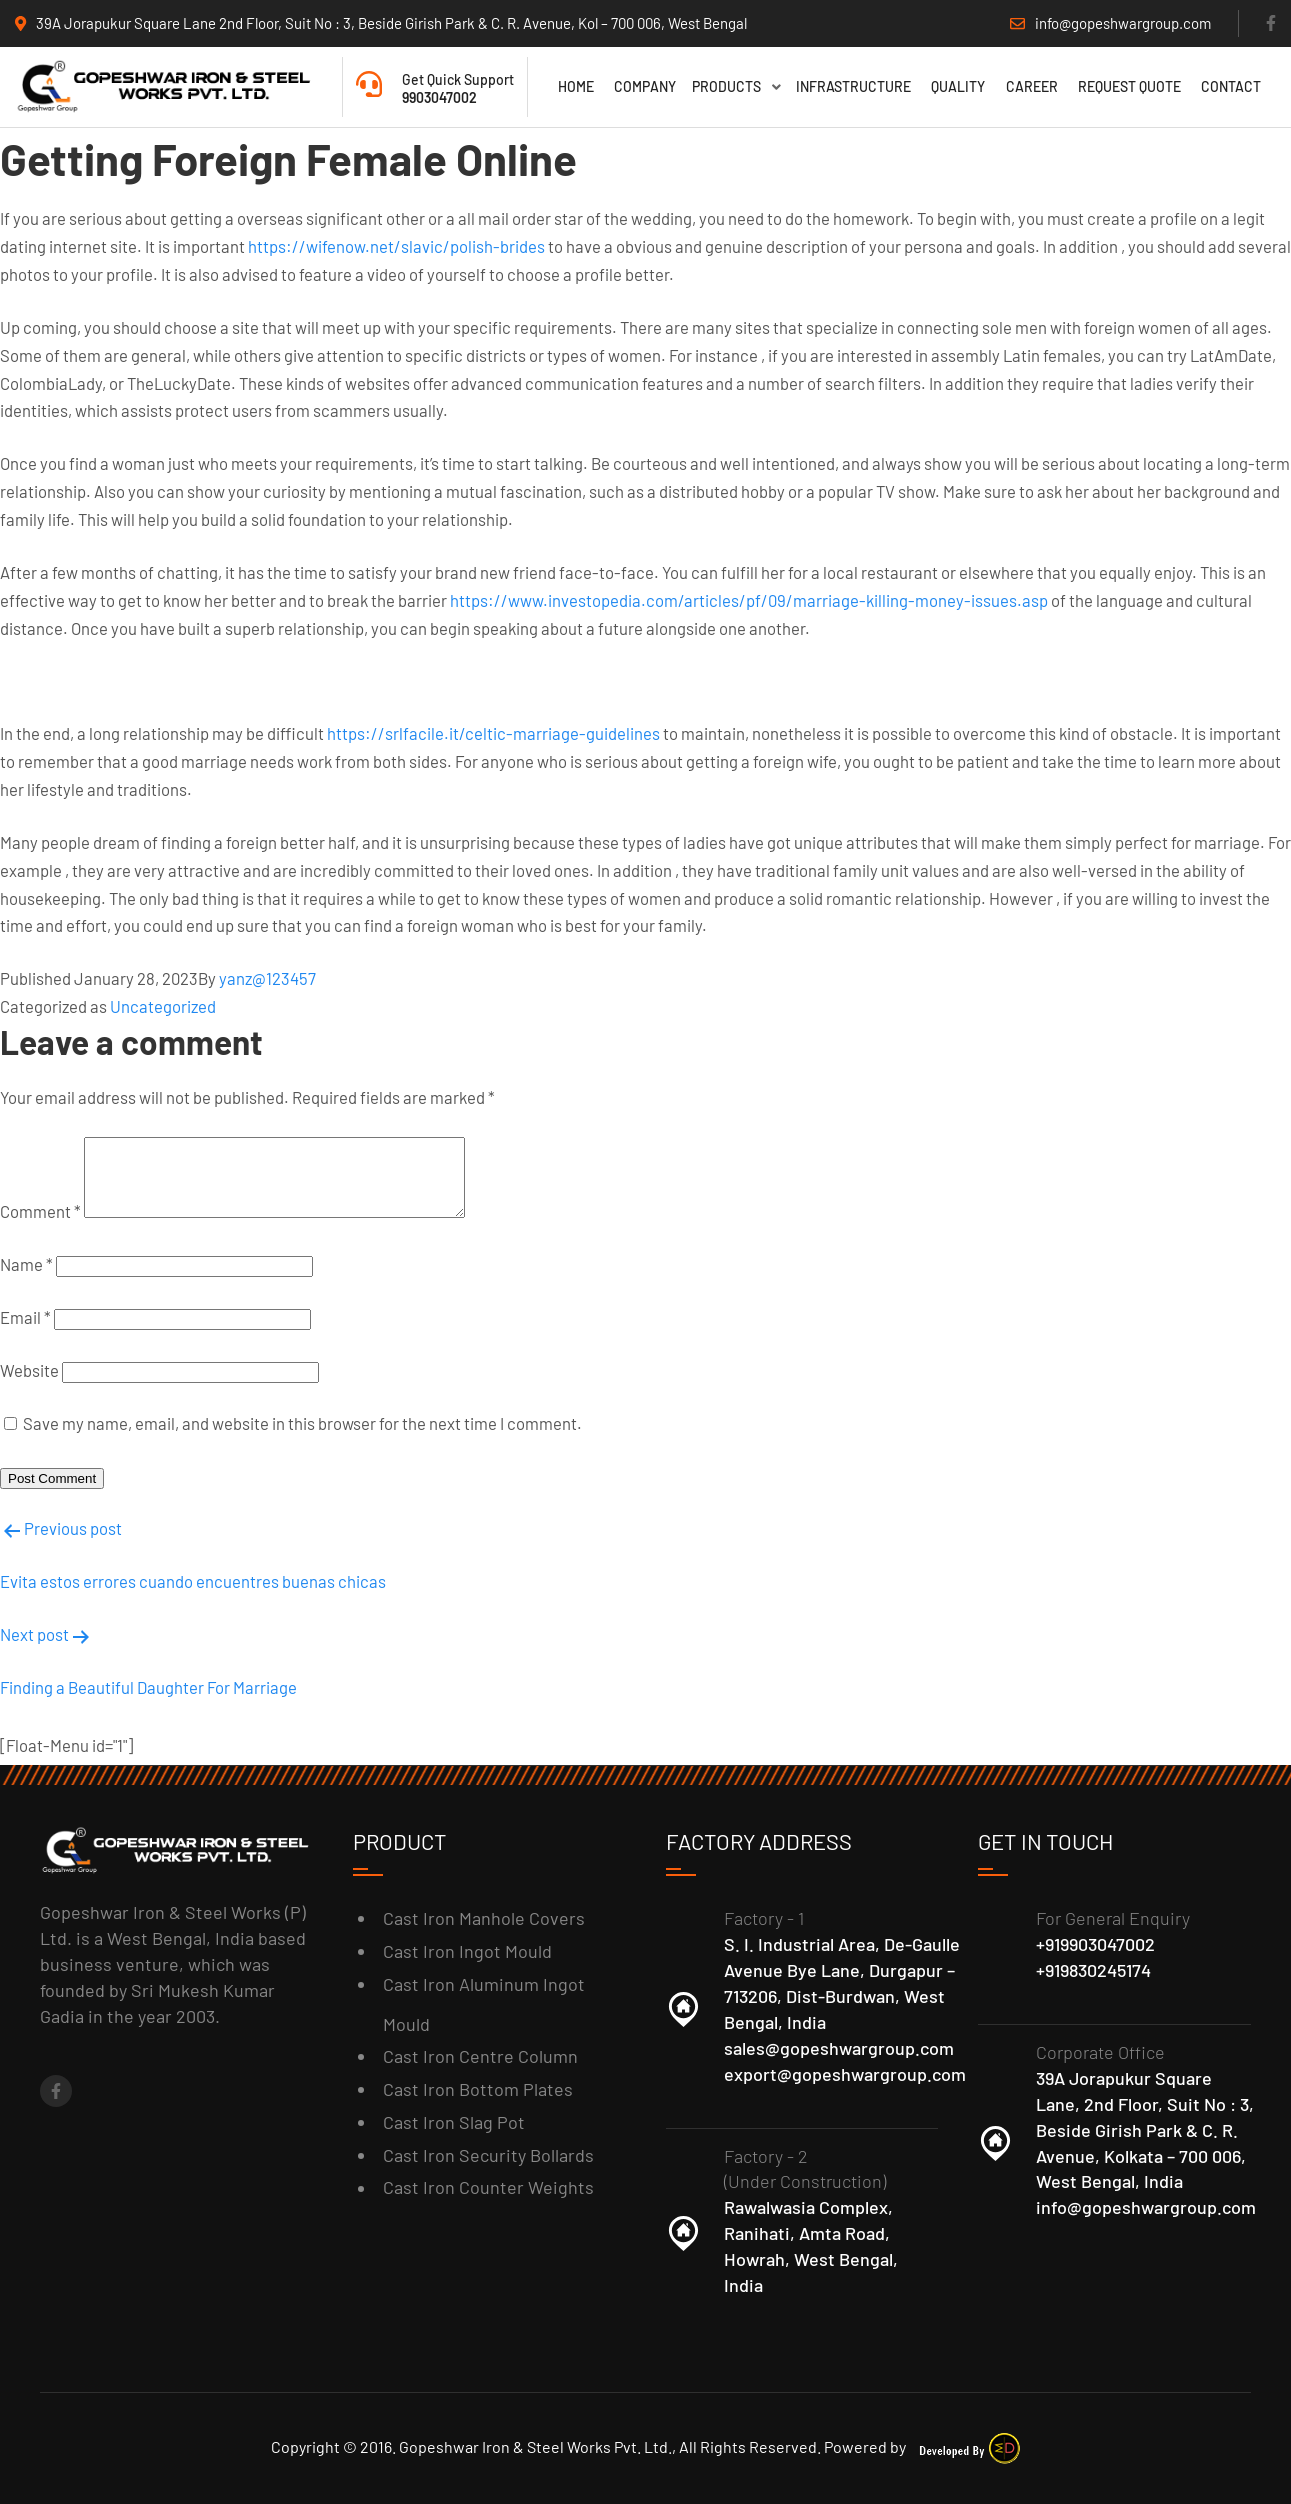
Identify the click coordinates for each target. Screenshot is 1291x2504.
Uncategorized (163, 1001)
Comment (40, 1221)
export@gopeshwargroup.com (845, 2074)
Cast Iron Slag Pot (454, 2122)
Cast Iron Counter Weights (488, 2188)
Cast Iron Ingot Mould (467, 1951)
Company (645, 86)
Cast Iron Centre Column (480, 2056)
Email (25, 1327)
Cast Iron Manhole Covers (484, 1918)
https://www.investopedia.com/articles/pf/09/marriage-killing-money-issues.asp (749, 595)
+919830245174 (1093, 1970)
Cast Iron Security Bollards (488, 2155)
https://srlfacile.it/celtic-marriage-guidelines (493, 728)
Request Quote (1129, 86)
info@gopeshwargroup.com (1146, 2208)
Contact (1231, 86)
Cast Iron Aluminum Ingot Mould (484, 2004)
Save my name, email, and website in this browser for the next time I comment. (302, 1433)
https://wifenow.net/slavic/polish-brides (396, 241)
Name (26, 1274)
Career (1032, 86)
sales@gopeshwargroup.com (839, 2048)
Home (576, 86)
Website (29, 1380)
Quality (958, 86)
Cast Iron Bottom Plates (478, 2089)
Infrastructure (853, 86)
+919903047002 (1095, 1944)
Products (736, 86)
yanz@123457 (267, 973)
